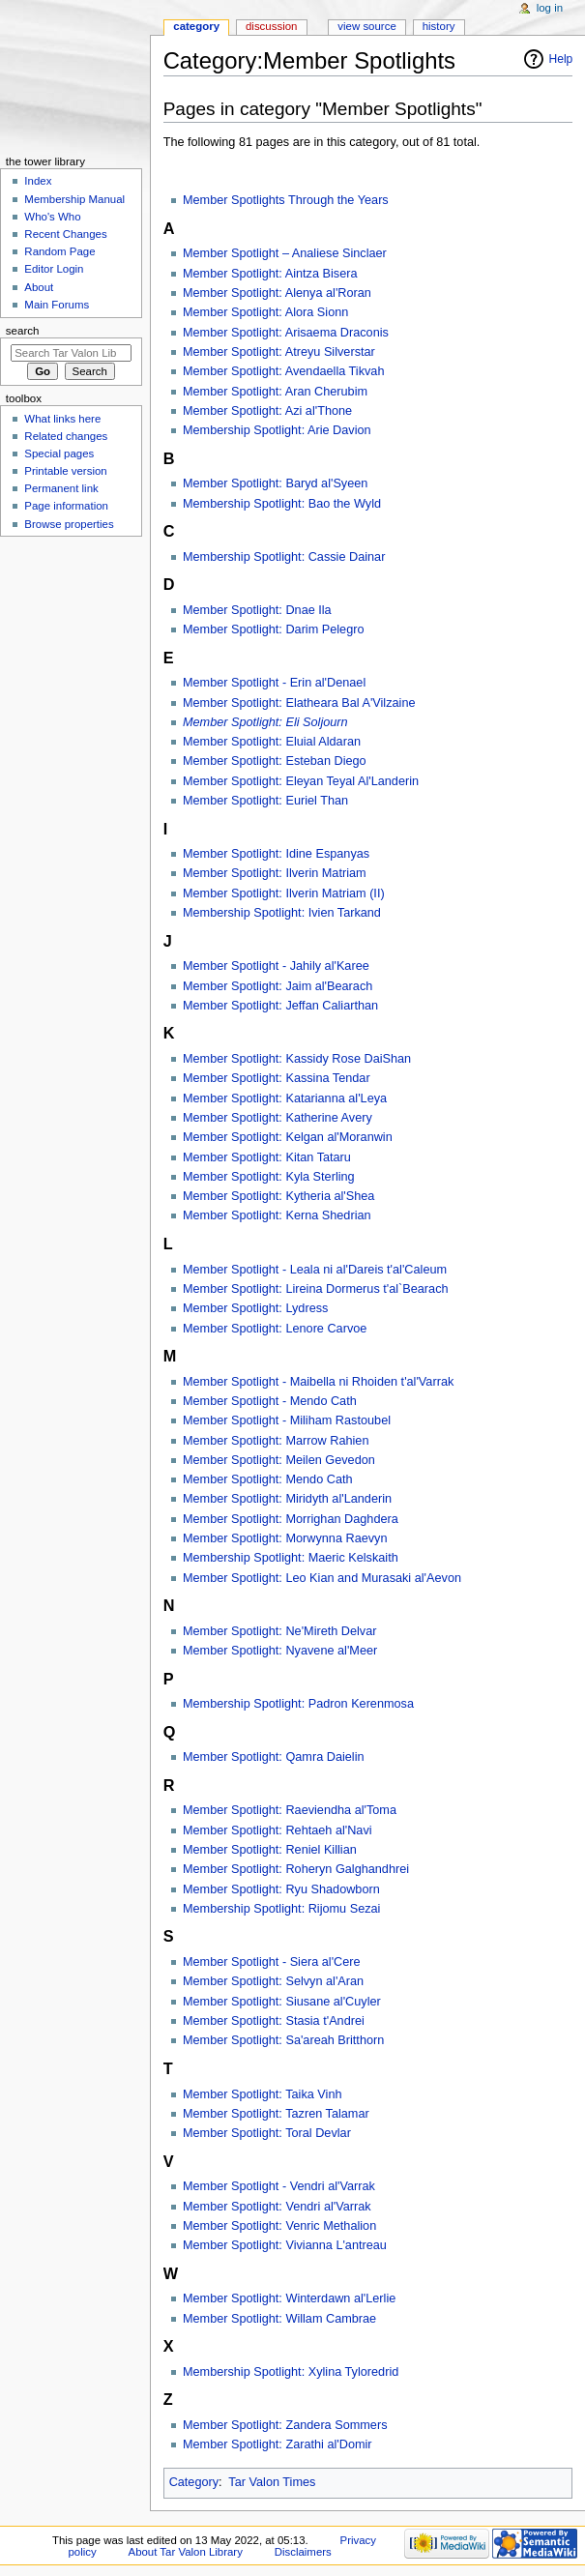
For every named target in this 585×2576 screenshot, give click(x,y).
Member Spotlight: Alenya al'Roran (277, 293)
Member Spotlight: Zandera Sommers (285, 2425)
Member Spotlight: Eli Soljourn (265, 722)
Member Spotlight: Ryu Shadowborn (281, 1889)
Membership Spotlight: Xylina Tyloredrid (290, 2372)
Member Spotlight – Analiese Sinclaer (285, 253)
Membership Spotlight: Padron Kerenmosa (298, 1704)
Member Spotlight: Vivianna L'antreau (285, 2245)
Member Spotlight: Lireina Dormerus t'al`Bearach (316, 1289)
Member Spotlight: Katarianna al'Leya (285, 1098)
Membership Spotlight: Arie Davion (277, 430)
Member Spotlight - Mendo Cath (270, 1401)
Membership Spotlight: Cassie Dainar (284, 557)
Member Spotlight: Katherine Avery (277, 1118)
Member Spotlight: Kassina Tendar (276, 1078)
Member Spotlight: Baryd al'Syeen (275, 483)
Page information (66, 506)
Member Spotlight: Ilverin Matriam (274, 873)
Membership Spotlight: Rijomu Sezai (282, 1909)
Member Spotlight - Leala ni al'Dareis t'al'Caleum (315, 1269)
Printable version (65, 471)
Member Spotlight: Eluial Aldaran (272, 741)
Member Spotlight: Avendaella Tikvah (284, 371)
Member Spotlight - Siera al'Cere (272, 1962)
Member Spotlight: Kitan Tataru (267, 1157)
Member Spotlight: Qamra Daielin (274, 1757)
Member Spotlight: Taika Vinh (262, 2094)
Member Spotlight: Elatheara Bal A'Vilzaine (299, 703)
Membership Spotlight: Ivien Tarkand (282, 913)
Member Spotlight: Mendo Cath (268, 1479)
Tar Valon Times (271, 2482)
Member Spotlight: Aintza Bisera (270, 273)
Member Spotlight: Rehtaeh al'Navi (277, 1830)
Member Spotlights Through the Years (286, 200)
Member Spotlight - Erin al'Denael (274, 682)
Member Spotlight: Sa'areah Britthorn (283, 2040)
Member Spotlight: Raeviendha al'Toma (289, 1810)
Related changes (65, 436)
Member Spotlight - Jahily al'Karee (276, 966)
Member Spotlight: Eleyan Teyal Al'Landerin (301, 781)
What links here (62, 418)
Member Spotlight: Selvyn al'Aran (273, 1981)
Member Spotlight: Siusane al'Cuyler (282, 2001)
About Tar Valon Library (186, 2552)
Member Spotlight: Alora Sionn (265, 312)
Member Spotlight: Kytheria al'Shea (278, 1196)
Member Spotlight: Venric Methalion (279, 2226)
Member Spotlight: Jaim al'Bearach (277, 986)
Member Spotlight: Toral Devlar (267, 2133)
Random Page (59, 251)
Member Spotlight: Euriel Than (265, 800)
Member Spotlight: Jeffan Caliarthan (280, 1005)
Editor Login (53, 269)
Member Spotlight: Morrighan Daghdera (290, 1519)
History (439, 26)
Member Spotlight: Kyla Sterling (269, 1177)
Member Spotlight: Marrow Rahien (276, 1441)
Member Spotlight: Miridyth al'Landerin (287, 1499)
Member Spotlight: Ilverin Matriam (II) (284, 893)
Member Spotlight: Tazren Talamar (276, 2114)
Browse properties (68, 524)
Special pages (59, 453)
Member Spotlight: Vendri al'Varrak (277, 2206)
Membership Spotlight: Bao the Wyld (282, 504)
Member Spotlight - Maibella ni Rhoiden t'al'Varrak (318, 1382)
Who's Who (52, 216)
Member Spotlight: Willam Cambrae (279, 2319)
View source (366, 26)
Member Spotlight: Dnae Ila (257, 610)
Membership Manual (74, 199)
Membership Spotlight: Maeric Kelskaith (290, 1558)
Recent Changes (65, 234)
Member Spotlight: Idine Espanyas (276, 854)
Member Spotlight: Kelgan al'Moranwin (288, 1137)
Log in (550, 8)
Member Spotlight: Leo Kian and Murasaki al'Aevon (322, 1578)
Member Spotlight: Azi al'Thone (267, 411)
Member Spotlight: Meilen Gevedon (279, 1460)
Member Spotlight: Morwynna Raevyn (285, 1538)
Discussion (271, 26)
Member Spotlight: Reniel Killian (270, 1850)
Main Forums (56, 304)
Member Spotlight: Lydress (255, 1308)
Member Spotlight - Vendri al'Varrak (279, 2186)
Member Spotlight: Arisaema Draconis (286, 332)
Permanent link (61, 488)
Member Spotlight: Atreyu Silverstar (279, 352)
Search (23, 331)
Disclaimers (303, 2552)
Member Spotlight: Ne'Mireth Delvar (280, 1631)
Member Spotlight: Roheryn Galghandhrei (296, 1869)
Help (561, 59)
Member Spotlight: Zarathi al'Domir (277, 2444)
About (38, 287)
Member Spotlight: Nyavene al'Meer (280, 1650)
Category (194, 2482)
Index (37, 181)
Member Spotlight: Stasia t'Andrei (274, 2021)
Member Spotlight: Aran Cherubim (275, 391)
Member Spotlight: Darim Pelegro (274, 629)
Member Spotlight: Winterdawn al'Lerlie (289, 2298)
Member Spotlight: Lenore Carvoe (274, 1328)
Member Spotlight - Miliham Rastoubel (287, 1420)
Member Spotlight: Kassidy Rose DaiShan (297, 1059)
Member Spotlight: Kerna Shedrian (277, 1215)
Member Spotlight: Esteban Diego (274, 761)
